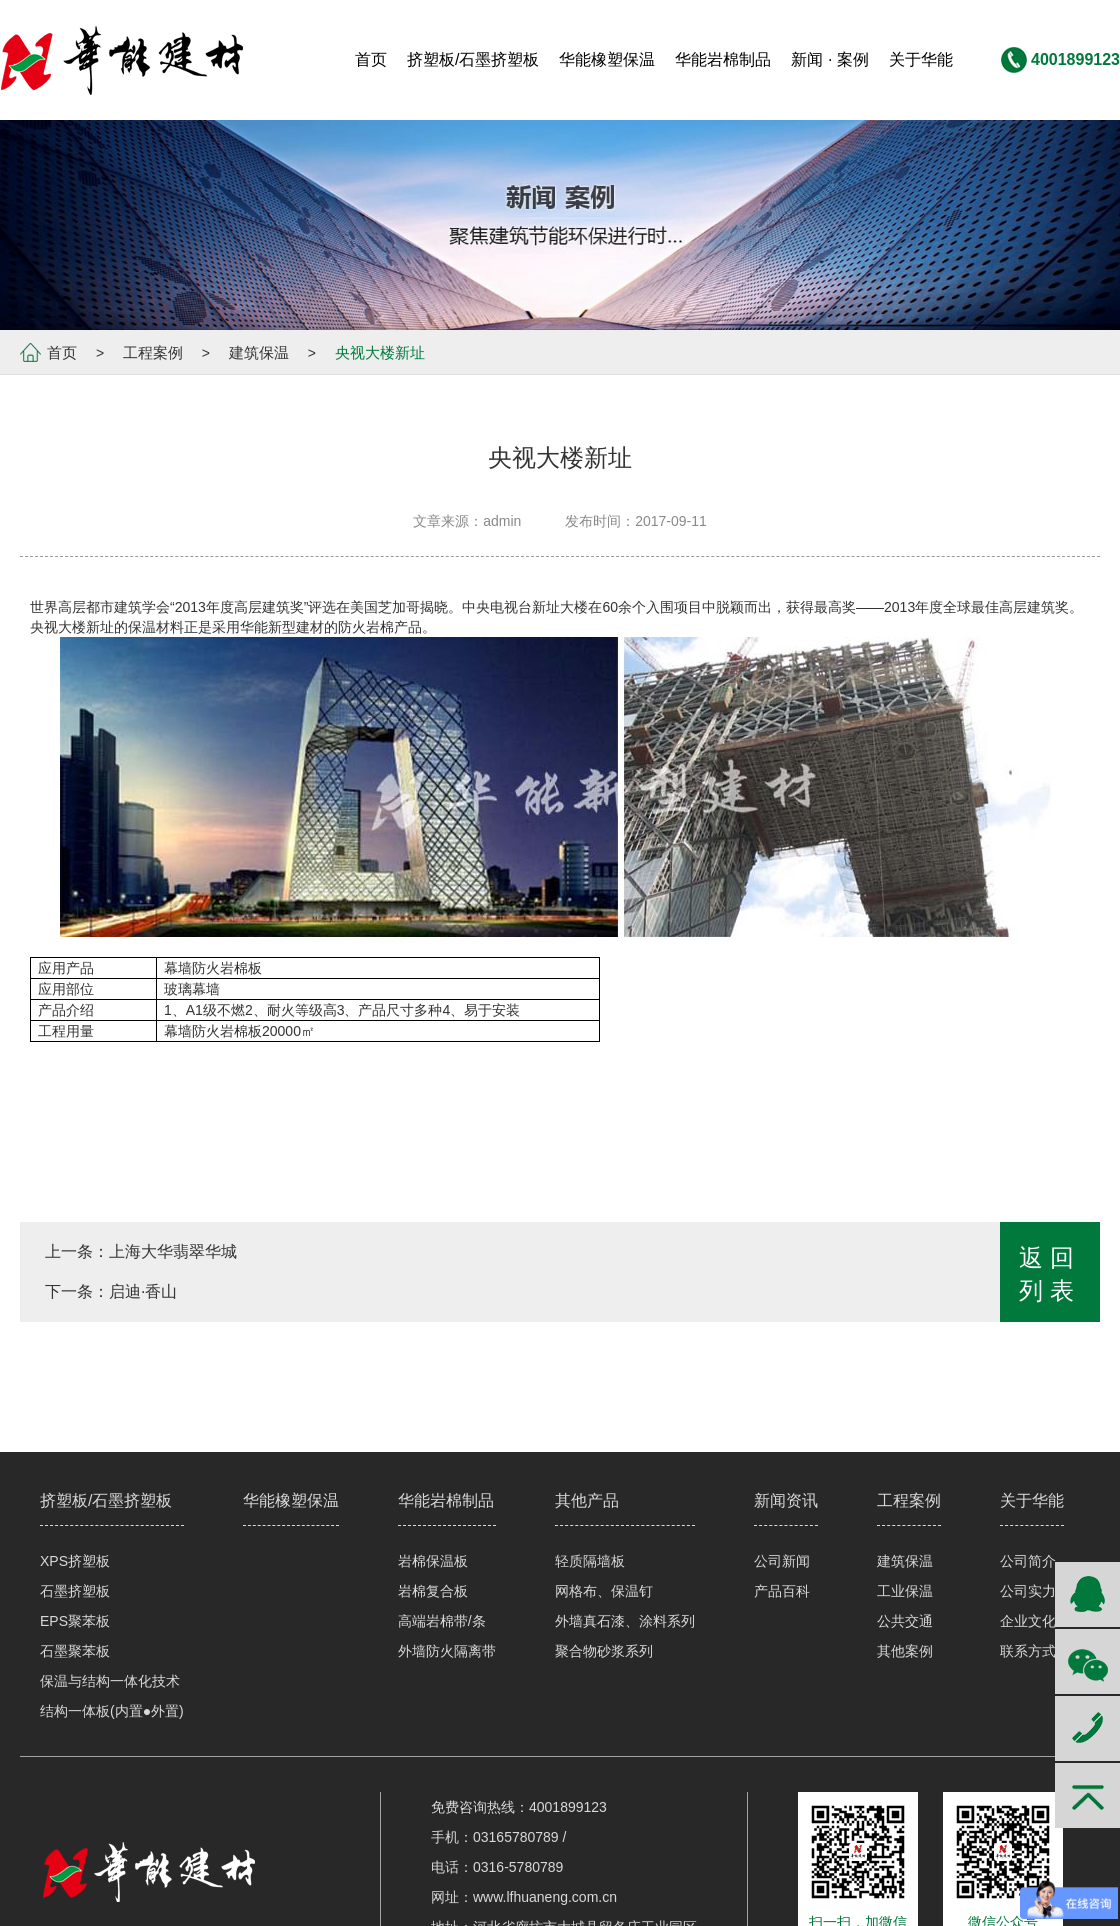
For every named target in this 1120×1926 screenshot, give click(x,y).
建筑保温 (259, 352)
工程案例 (153, 352)
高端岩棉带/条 (442, 1621)
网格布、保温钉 (604, 1591)
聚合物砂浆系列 (604, 1651)
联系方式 (1028, 1651)
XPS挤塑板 (75, 1561)
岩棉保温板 (433, 1561)
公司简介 (1028, 1561)
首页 (62, 352)
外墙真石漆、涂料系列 (625, 1621)
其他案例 (905, 1651)
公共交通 (905, 1621)
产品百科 (782, 1591)
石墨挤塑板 (75, 1591)
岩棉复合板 (433, 1591)
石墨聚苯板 (75, 1651)
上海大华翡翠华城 (173, 1251)
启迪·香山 (143, 1291)
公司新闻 (782, 1561)
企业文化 (1028, 1621)
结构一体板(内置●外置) (112, 1711)
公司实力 (1028, 1591)
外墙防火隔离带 (447, 1651)
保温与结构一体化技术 (110, 1681)
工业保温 (905, 1591)
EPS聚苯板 (75, 1621)
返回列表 (1050, 1274)
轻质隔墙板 (590, 1561)
